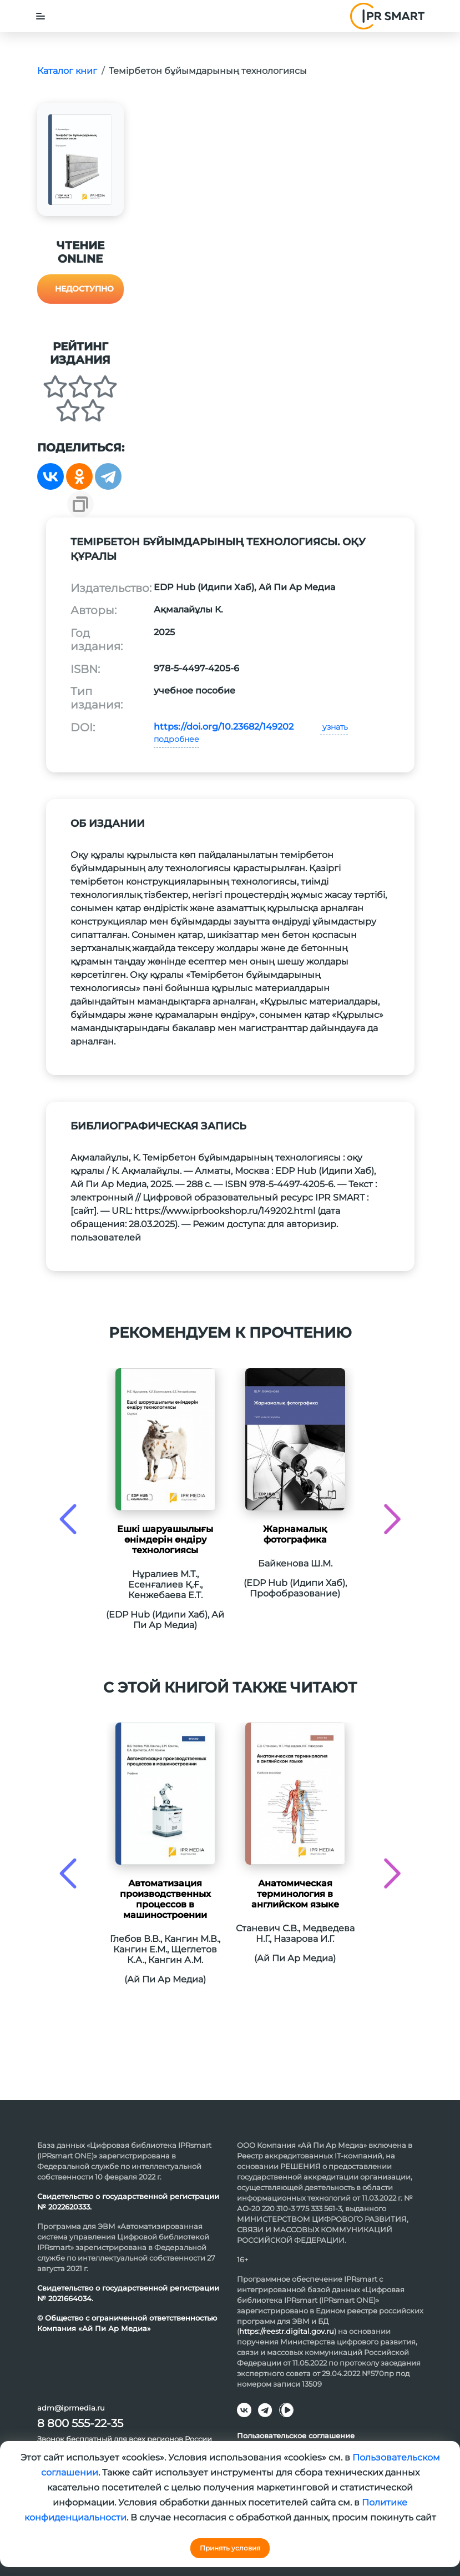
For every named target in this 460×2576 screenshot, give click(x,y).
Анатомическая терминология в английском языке (295, 1894)
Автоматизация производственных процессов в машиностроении (165, 1899)
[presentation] (68, 1519)
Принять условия (230, 2548)
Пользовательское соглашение (296, 2435)
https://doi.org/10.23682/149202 (224, 726)
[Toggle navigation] (40, 16)
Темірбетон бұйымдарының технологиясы (208, 71)
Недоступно (84, 289)
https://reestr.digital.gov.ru (286, 2331)
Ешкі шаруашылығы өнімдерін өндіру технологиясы (165, 1539)
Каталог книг (67, 71)
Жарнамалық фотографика (295, 1534)
